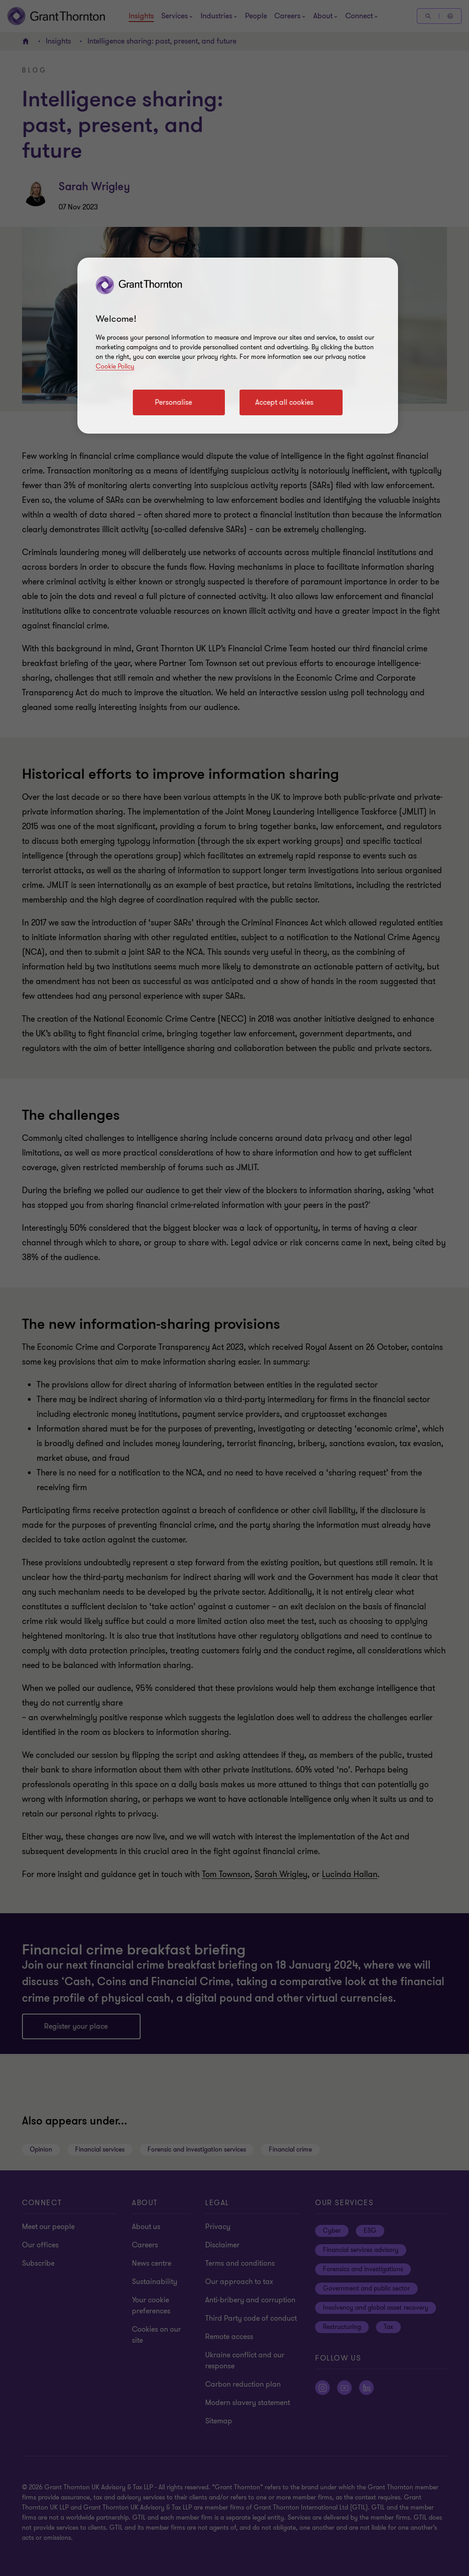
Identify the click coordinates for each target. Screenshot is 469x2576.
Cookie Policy (115, 366)
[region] (237, 346)
